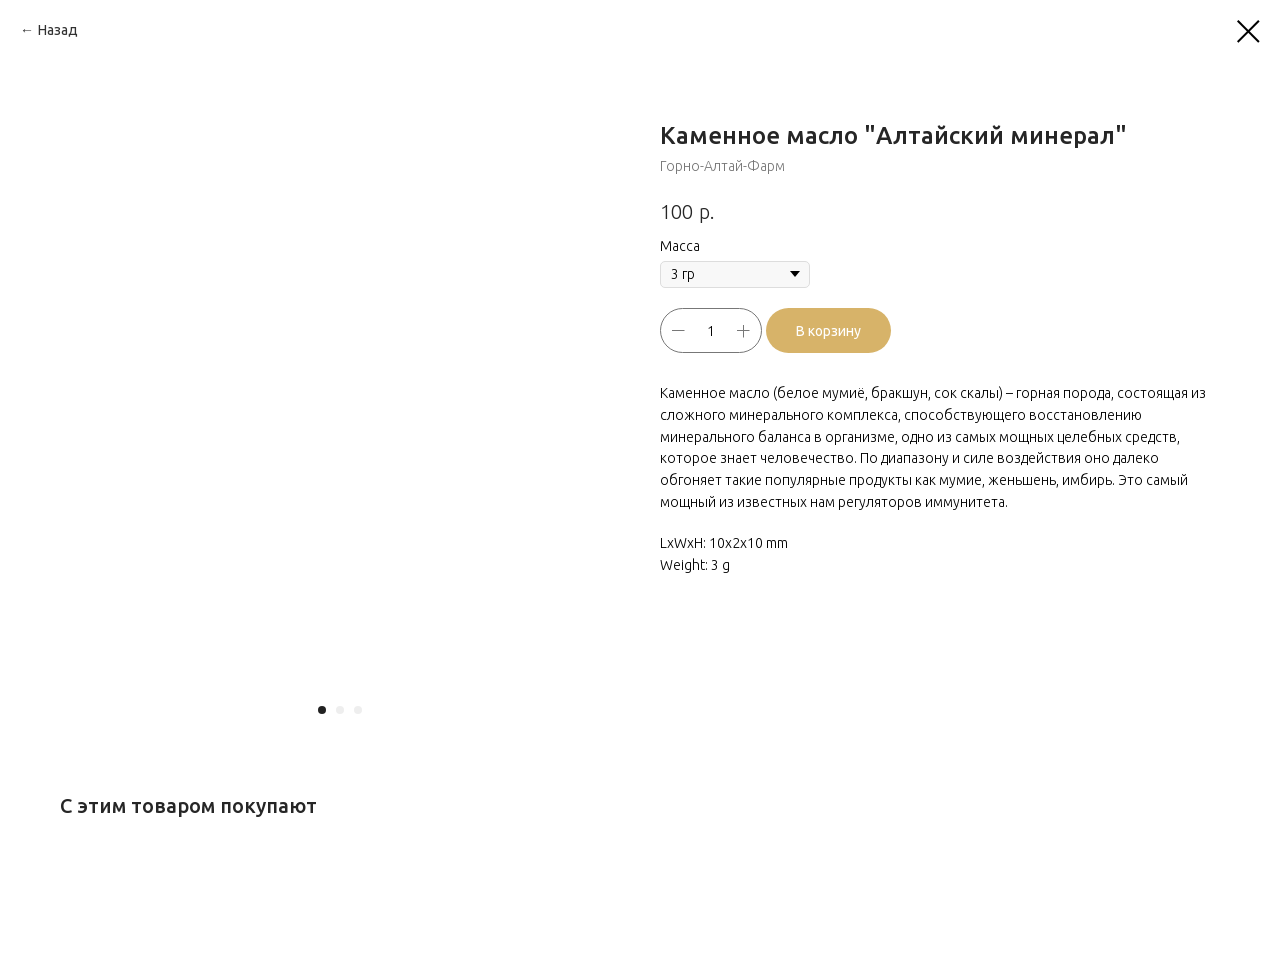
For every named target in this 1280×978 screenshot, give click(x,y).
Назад (58, 30)
